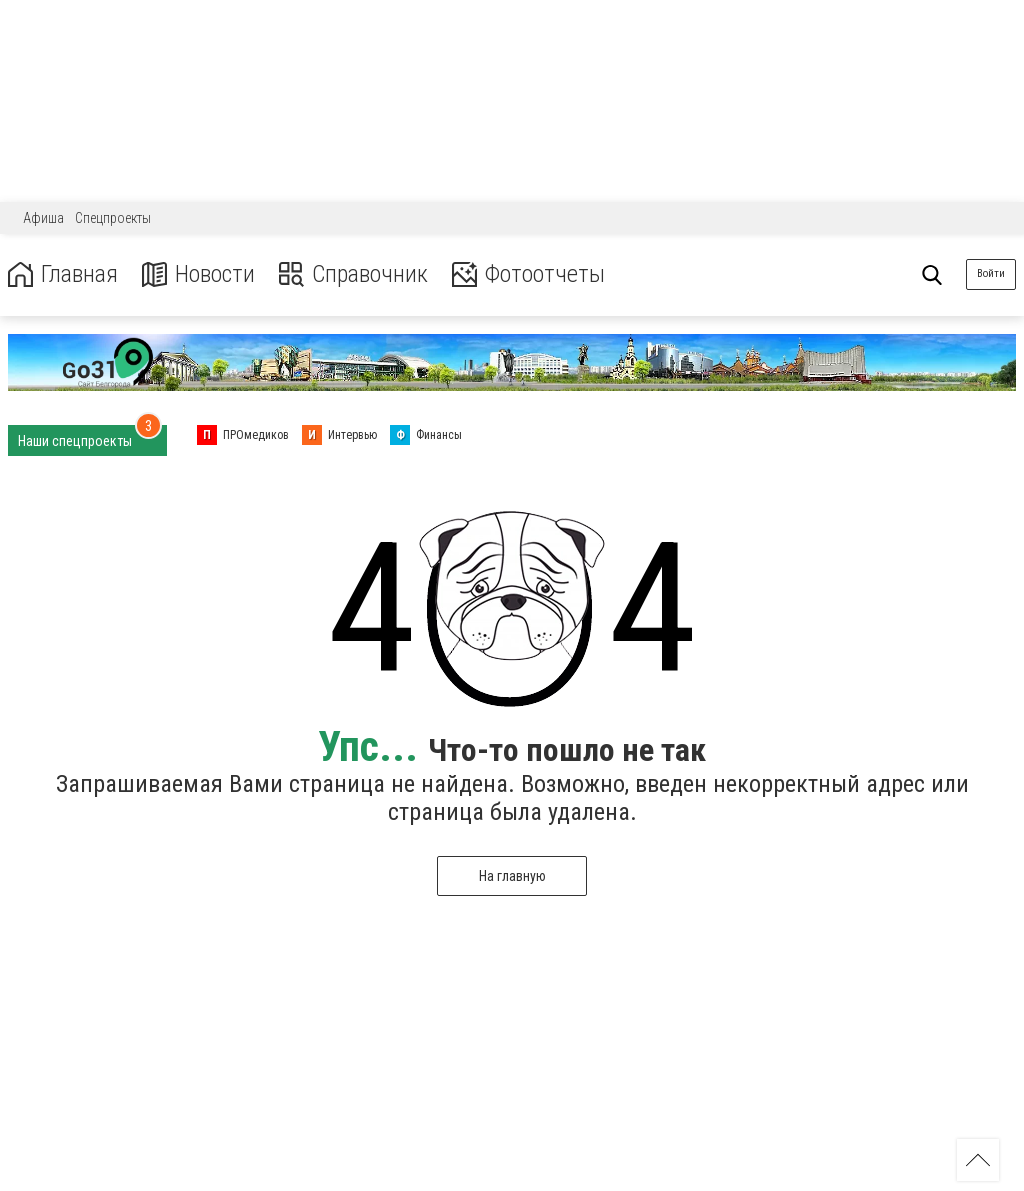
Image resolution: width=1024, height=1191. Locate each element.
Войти (991, 273)
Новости (198, 274)
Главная (63, 274)
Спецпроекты (113, 218)
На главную (512, 876)
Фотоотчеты (528, 274)
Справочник (353, 274)
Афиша (43, 218)
